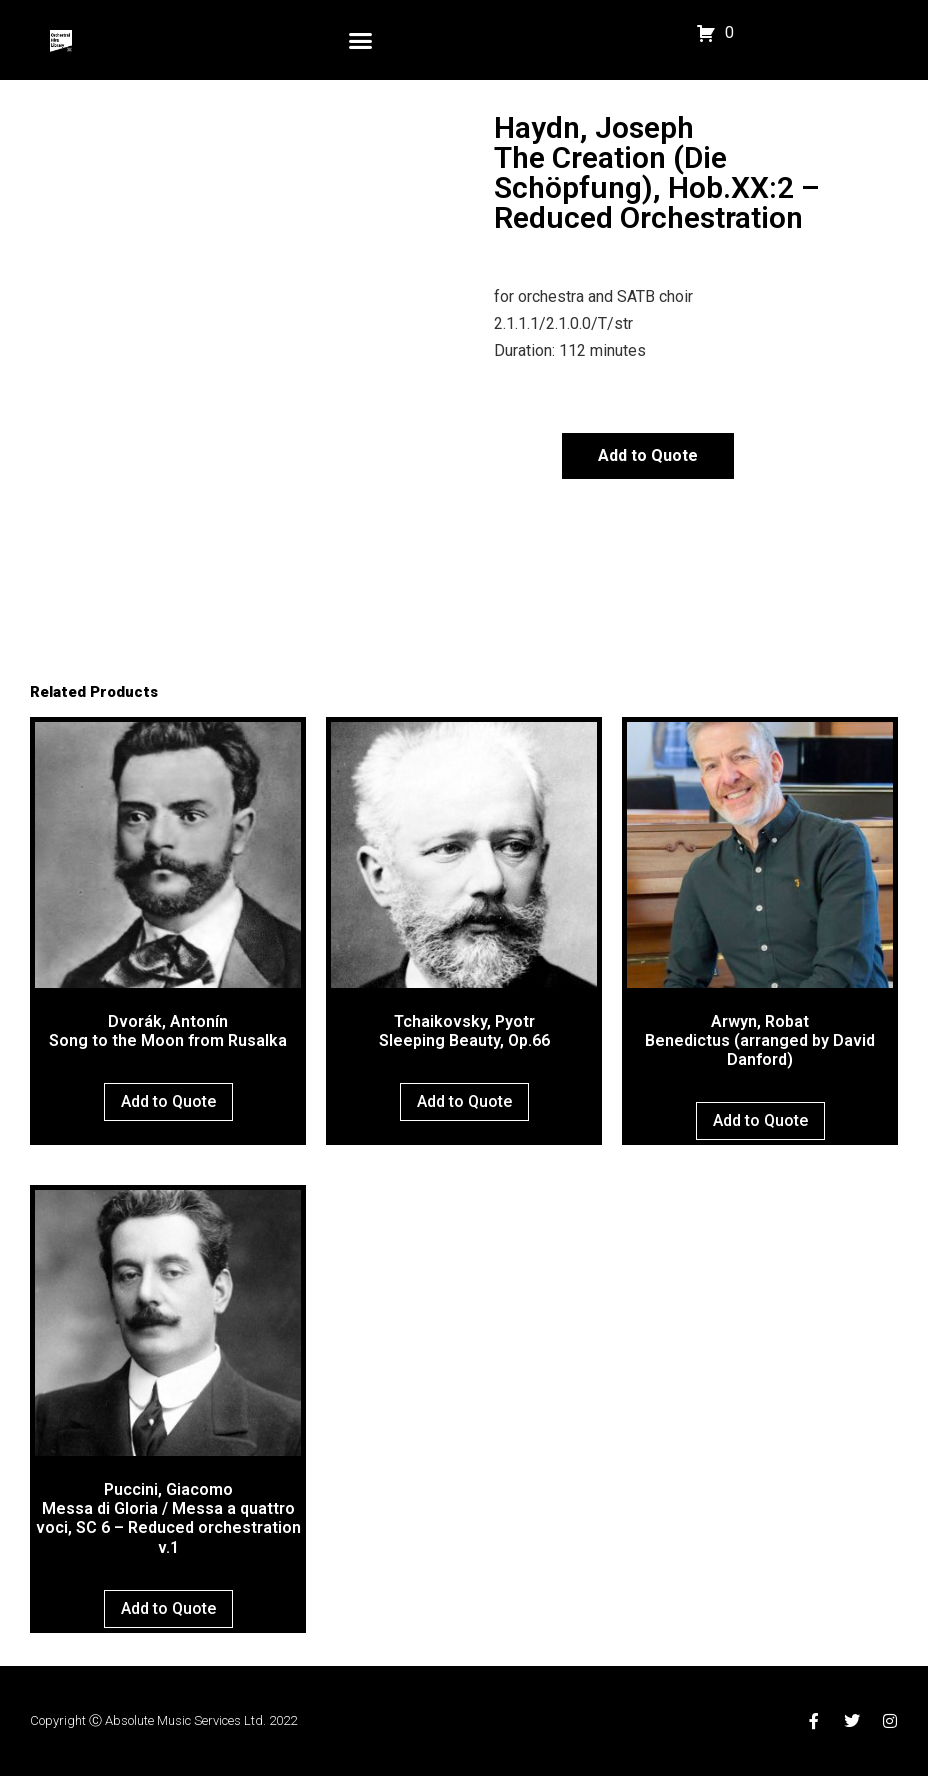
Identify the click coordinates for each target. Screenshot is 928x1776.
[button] (361, 40)
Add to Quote (648, 455)
